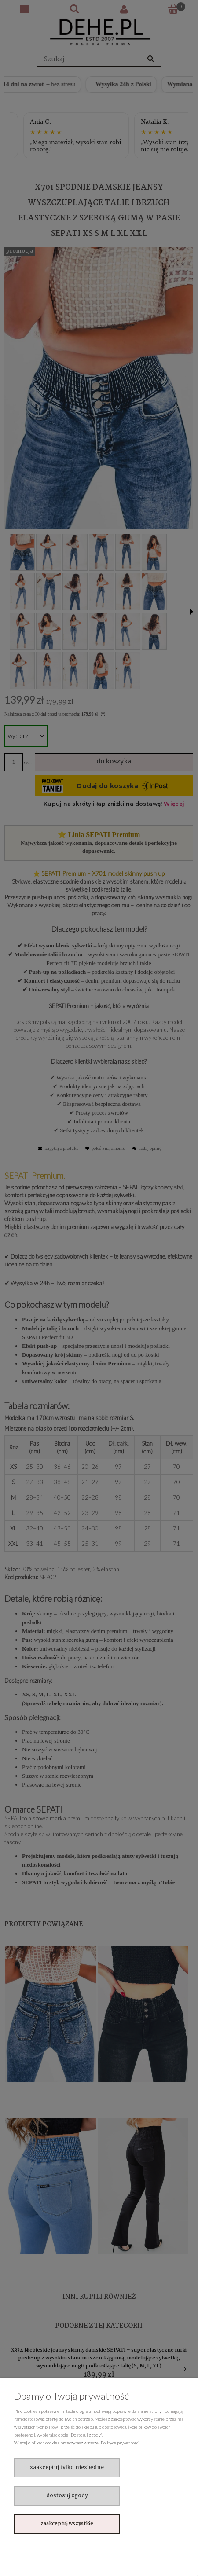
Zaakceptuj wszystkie (66, 2524)
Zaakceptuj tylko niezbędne (67, 2467)
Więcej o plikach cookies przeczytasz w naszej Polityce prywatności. (77, 2442)
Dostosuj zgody (67, 2496)
